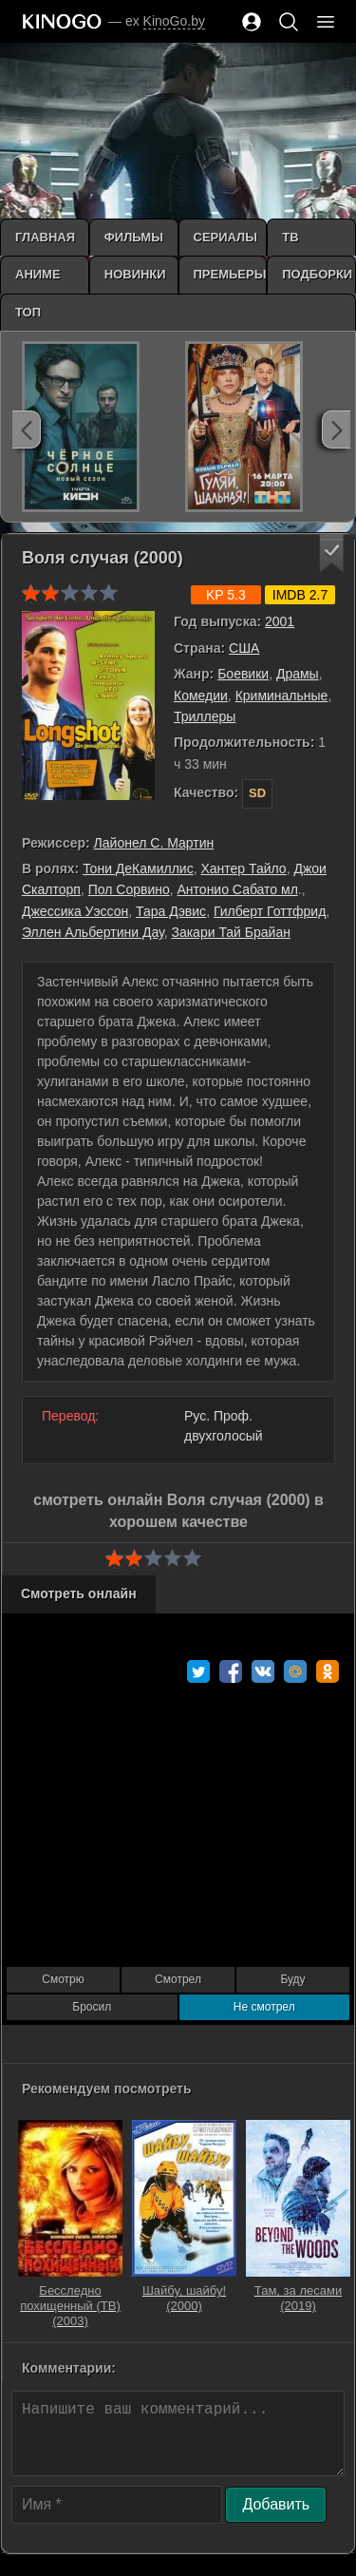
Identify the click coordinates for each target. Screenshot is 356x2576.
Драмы (297, 673)
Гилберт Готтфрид (270, 911)
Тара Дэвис (171, 911)
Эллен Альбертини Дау (93, 932)
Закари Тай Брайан (230, 932)
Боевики (243, 673)
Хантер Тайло (243, 868)
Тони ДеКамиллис (138, 868)
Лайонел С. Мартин (154, 842)
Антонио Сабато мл (238, 889)
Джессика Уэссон (75, 911)
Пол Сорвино (129, 889)
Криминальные (281, 695)
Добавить (275, 2504)
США (244, 648)
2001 (279, 621)
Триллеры (204, 716)
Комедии (201, 695)
